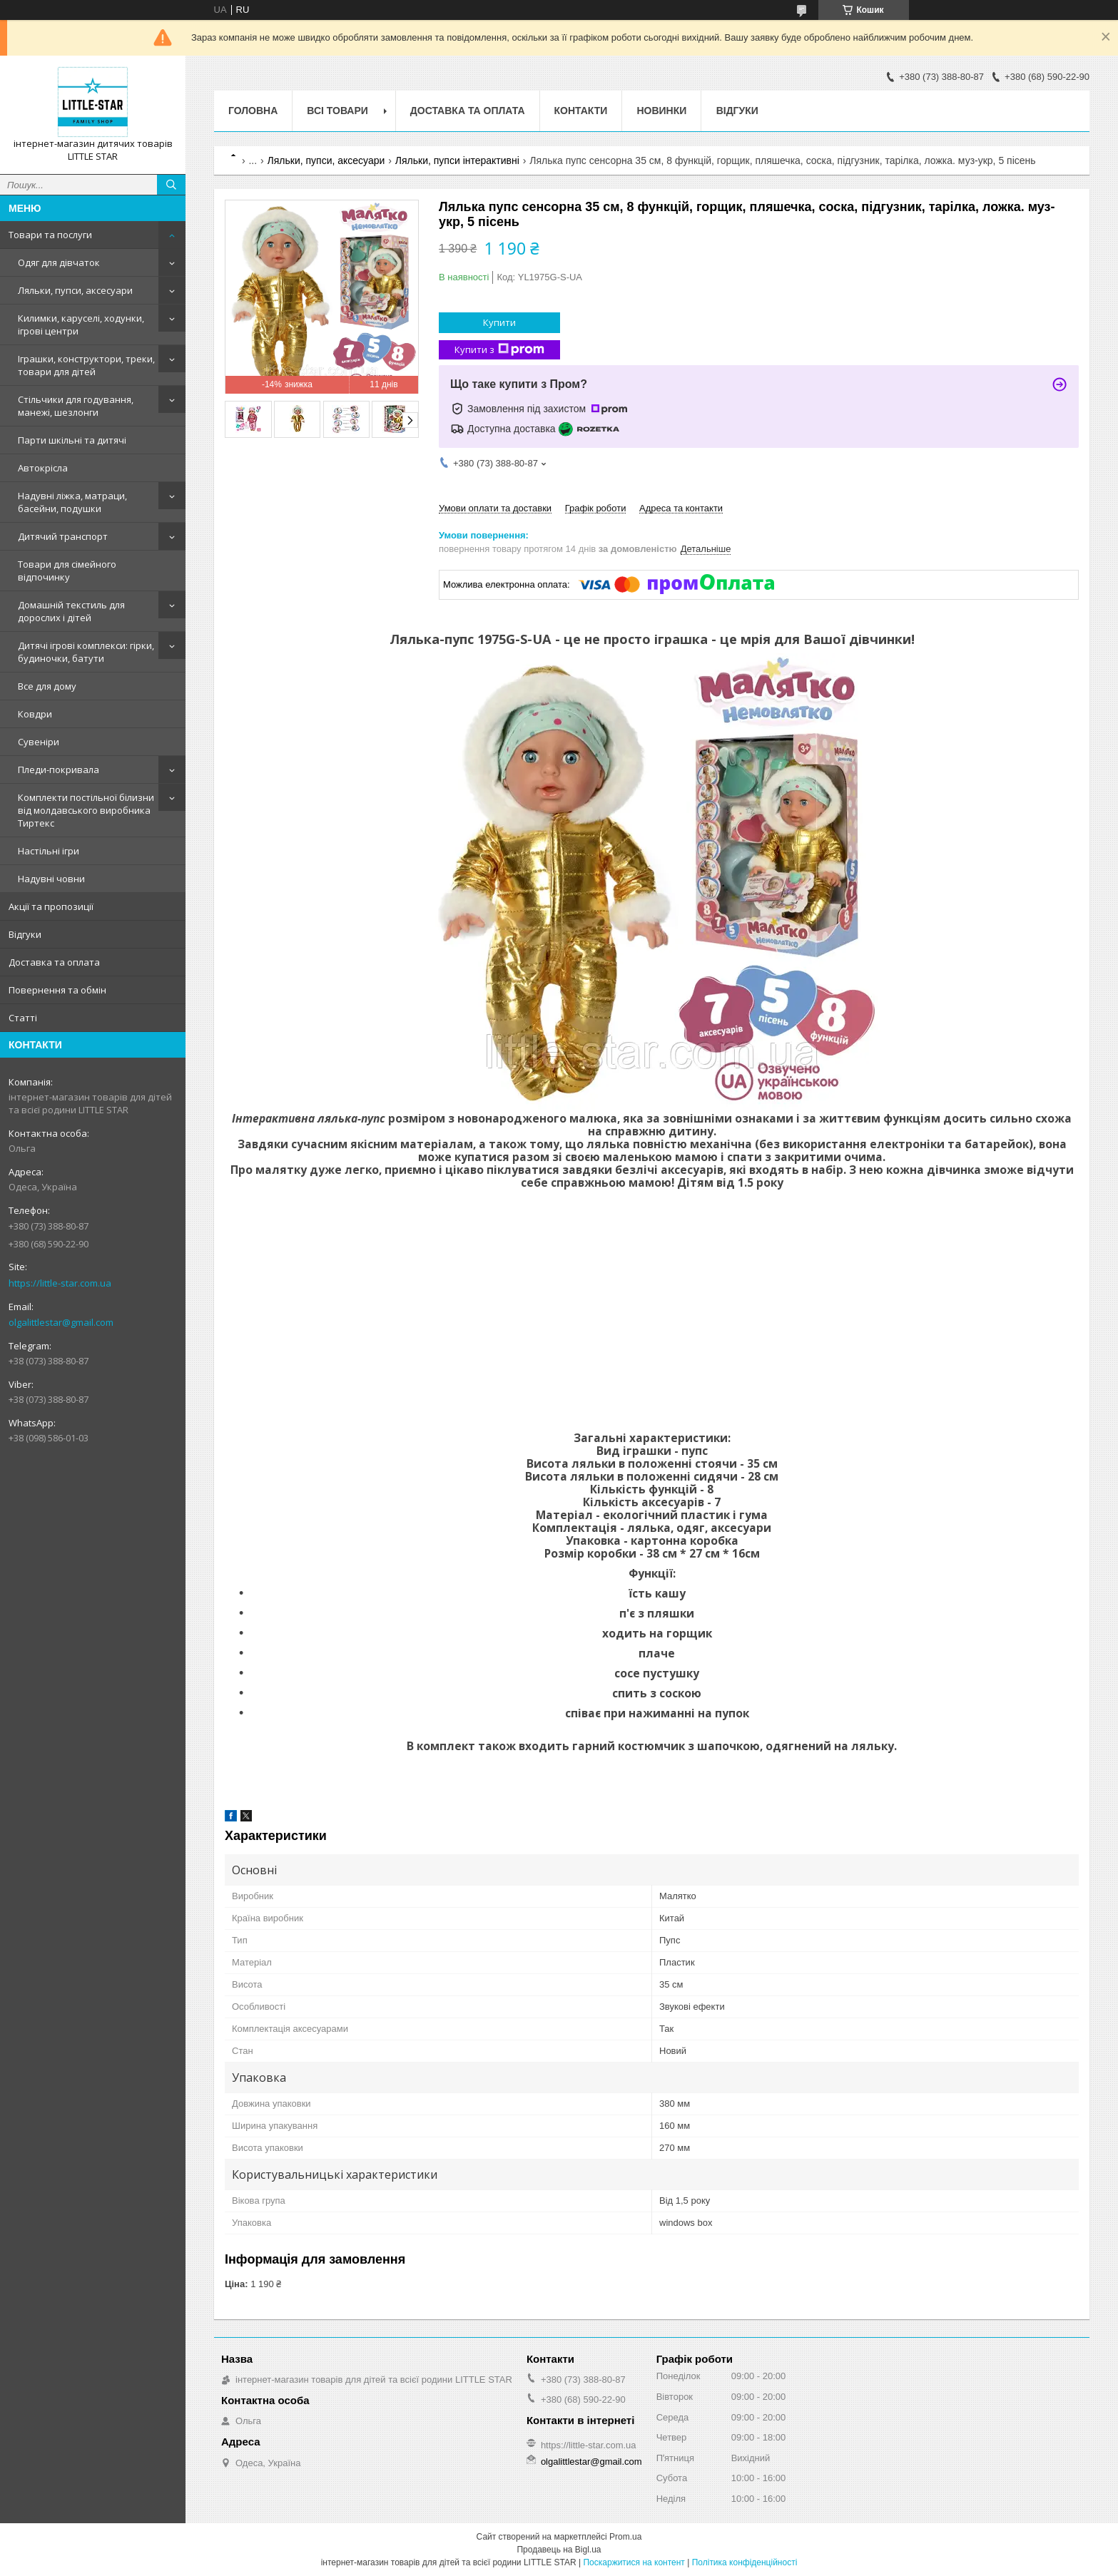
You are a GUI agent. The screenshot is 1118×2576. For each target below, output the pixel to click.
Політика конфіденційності (745, 2562)
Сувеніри (38, 741)
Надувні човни (51, 878)
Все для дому (47, 686)
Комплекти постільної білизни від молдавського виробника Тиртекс (86, 810)
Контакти (581, 110)
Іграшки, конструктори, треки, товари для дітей (86, 365)
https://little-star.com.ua (60, 1283)
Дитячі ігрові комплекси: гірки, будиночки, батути (86, 652)
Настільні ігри (48, 850)
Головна (253, 110)
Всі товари (337, 110)
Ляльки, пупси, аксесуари (75, 290)
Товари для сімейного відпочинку (67, 570)
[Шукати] (171, 184)
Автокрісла (43, 467)
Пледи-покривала (58, 769)
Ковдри (35, 713)
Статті (23, 1017)
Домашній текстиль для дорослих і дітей (71, 611)
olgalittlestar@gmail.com (61, 1322)
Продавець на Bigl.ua (559, 2550)
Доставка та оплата (54, 962)
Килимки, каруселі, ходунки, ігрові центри (81, 324)
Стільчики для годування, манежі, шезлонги (75, 406)
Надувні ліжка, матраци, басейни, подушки (72, 502)
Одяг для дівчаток (59, 262)
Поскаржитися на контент (633, 2562)
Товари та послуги (50, 234)
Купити (499, 322)
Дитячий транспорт (63, 536)
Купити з (499, 350)
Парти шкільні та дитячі (72, 440)
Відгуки (25, 934)
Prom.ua (625, 2537)
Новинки (661, 110)
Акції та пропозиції (51, 906)
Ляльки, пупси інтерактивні (457, 160)
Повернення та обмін (57, 989)
